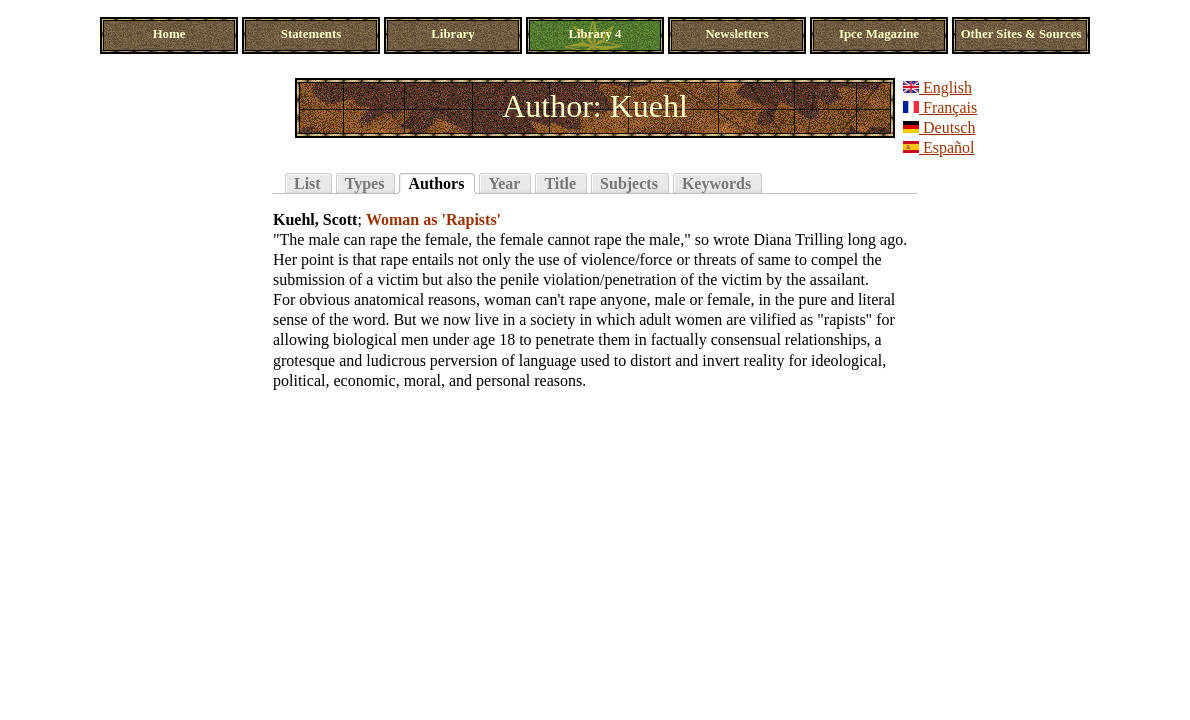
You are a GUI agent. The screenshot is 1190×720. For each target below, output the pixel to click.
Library (452, 34)
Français (940, 107)
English (937, 87)
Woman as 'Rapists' (433, 219)
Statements (311, 34)
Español (939, 147)
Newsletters (736, 34)
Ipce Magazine (879, 34)
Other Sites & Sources (1021, 34)
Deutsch (939, 127)
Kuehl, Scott (315, 219)
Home (169, 34)
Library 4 (595, 34)
